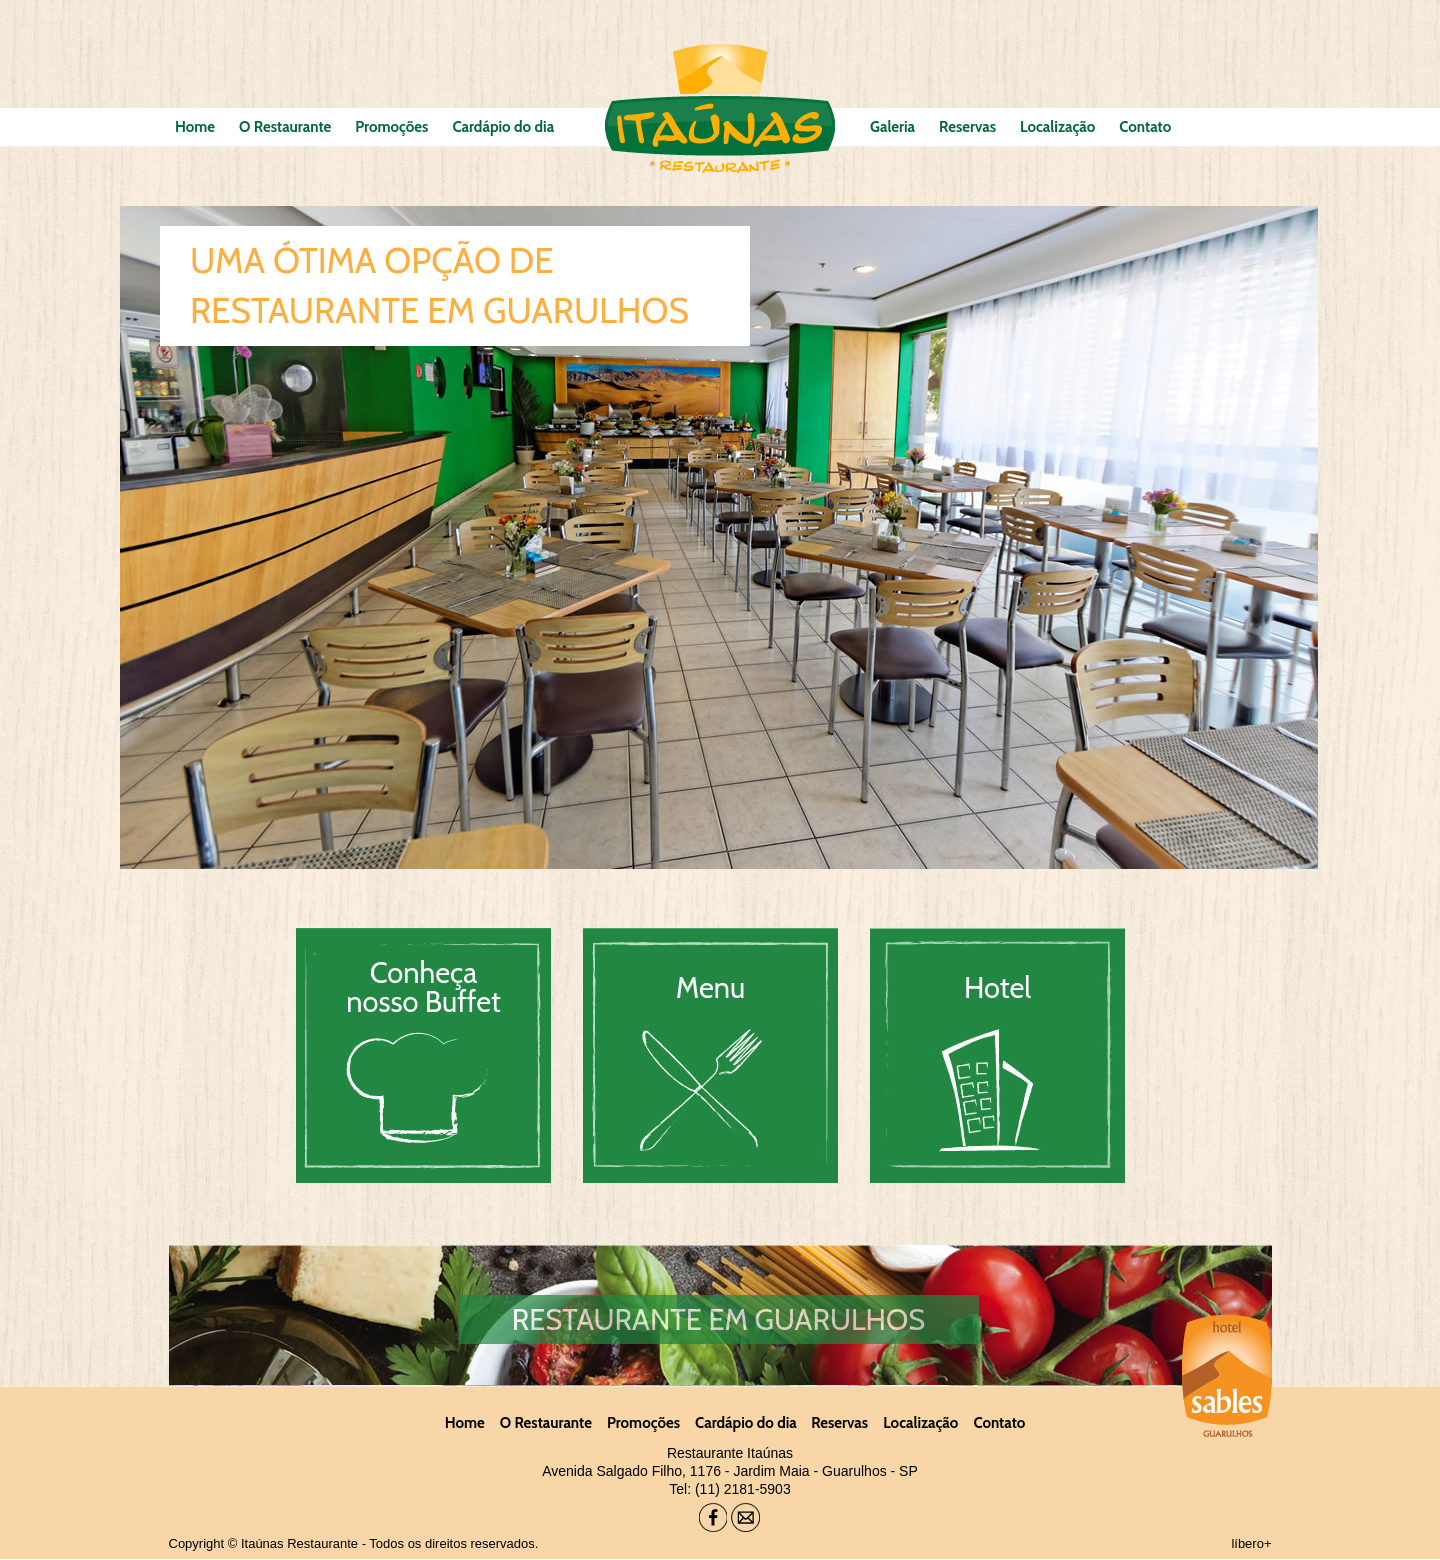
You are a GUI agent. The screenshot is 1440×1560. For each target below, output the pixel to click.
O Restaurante (285, 127)
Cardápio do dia (503, 127)
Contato (1145, 127)
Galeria (892, 127)
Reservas (967, 127)
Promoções (391, 127)
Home (195, 127)
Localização (1057, 127)
